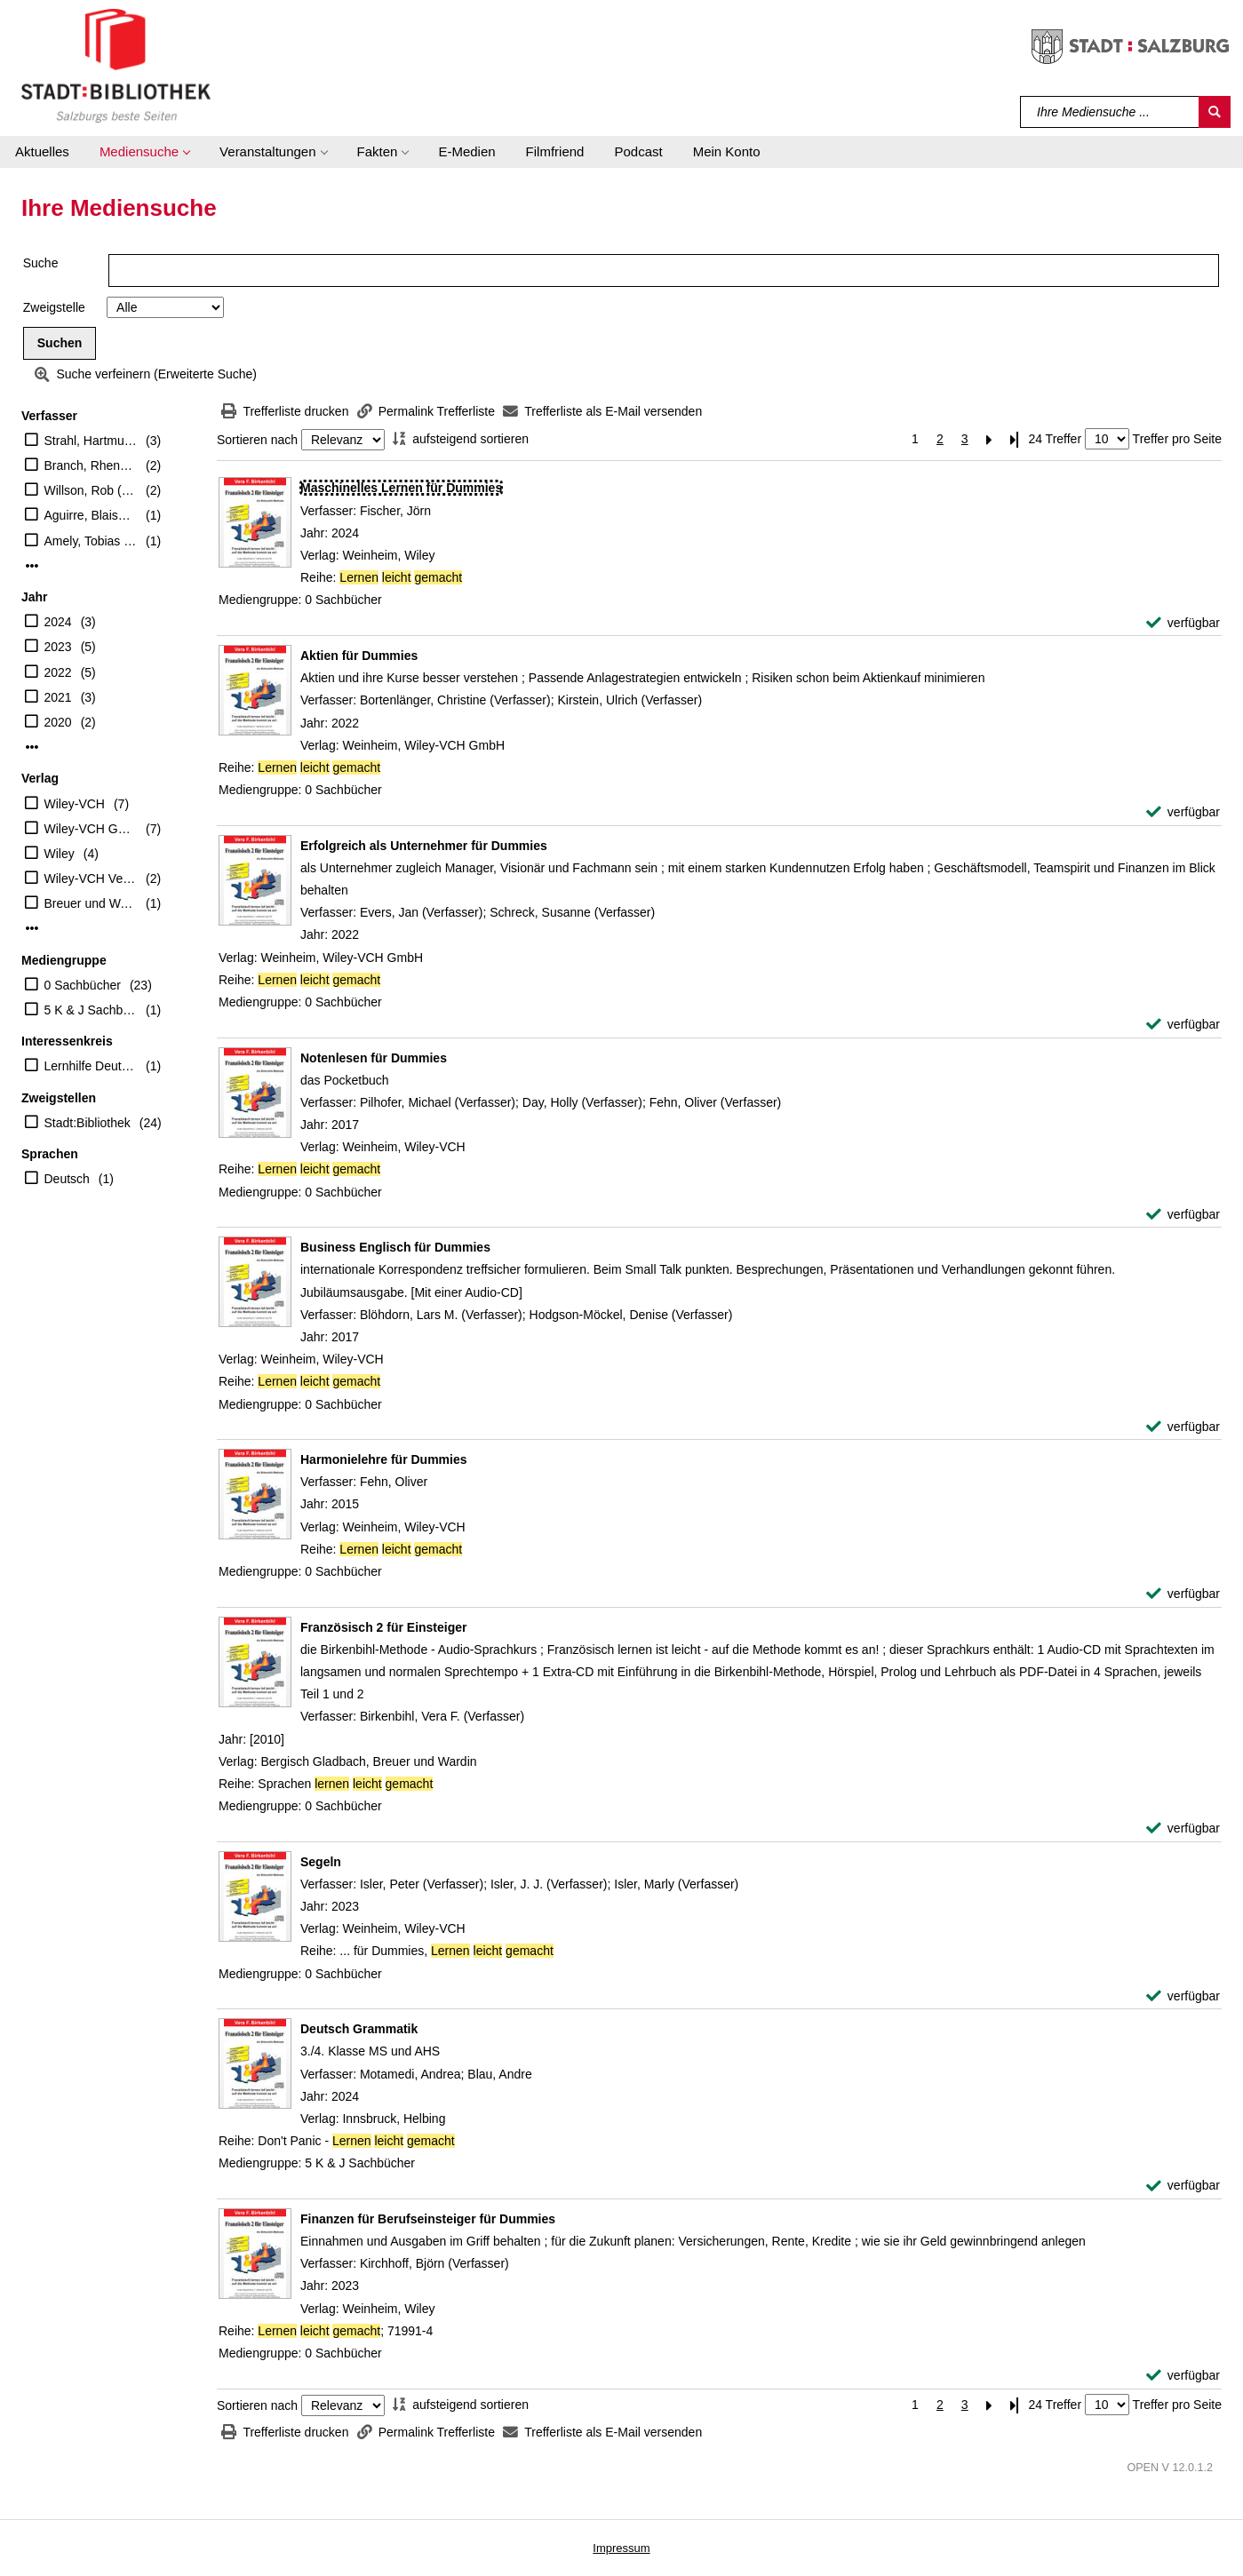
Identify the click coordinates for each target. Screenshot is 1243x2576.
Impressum (621, 2548)
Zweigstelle (54, 307)
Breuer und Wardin (91, 903)
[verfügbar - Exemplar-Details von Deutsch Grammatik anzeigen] (1183, 2185)
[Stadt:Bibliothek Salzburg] (116, 65)
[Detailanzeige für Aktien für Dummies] (359, 655)
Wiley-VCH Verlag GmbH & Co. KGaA (91, 878)
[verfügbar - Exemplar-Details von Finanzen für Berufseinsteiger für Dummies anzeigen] (1183, 2376)
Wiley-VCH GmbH (91, 829)
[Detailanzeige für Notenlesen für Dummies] (373, 1058)
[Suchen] (1215, 112)
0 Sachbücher (82, 985)
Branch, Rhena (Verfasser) (91, 465)
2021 (58, 697)
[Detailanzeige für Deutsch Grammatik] (359, 2029)
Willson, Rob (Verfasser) (91, 490)
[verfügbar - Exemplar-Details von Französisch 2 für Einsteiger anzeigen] (1183, 1828)
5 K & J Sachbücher (91, 1010)
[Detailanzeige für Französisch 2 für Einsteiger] (383, 1627)
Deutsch (67, 1179)
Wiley (59, 854)
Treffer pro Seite (1177, 439)
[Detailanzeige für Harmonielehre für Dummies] (383, 1459)
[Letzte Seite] (1014, 439)
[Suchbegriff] (1110, 111)
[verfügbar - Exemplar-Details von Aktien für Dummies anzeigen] (1183, 812)
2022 (58, 672)
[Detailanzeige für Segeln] (320, 1862)
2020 (58, 722)
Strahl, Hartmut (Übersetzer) (91, 440)
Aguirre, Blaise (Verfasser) (91, 515)
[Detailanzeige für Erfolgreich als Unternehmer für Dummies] (423, 846)
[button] (144, 152)
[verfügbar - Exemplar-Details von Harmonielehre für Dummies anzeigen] (1183, 1594)
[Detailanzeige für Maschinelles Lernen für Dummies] (401, 488)
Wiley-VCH (74, 804)
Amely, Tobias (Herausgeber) (91, 541)
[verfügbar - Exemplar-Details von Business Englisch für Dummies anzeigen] (1183, 1427)
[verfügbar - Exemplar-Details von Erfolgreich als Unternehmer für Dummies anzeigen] (1183, 1025)
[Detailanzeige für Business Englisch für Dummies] (395, 1247)
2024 (58, 622)
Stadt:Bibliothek (87, 1123)
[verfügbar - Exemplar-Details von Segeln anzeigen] (1183, 1996)
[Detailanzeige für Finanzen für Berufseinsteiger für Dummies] (427, 2219)
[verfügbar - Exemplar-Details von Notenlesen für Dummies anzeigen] (1183, 1215)
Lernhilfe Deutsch (91, 1066)
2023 (58, 647)
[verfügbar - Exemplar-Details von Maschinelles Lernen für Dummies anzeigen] (1183, 623)
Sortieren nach (257, 440)
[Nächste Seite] (989, 439)
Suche (41, 263)
